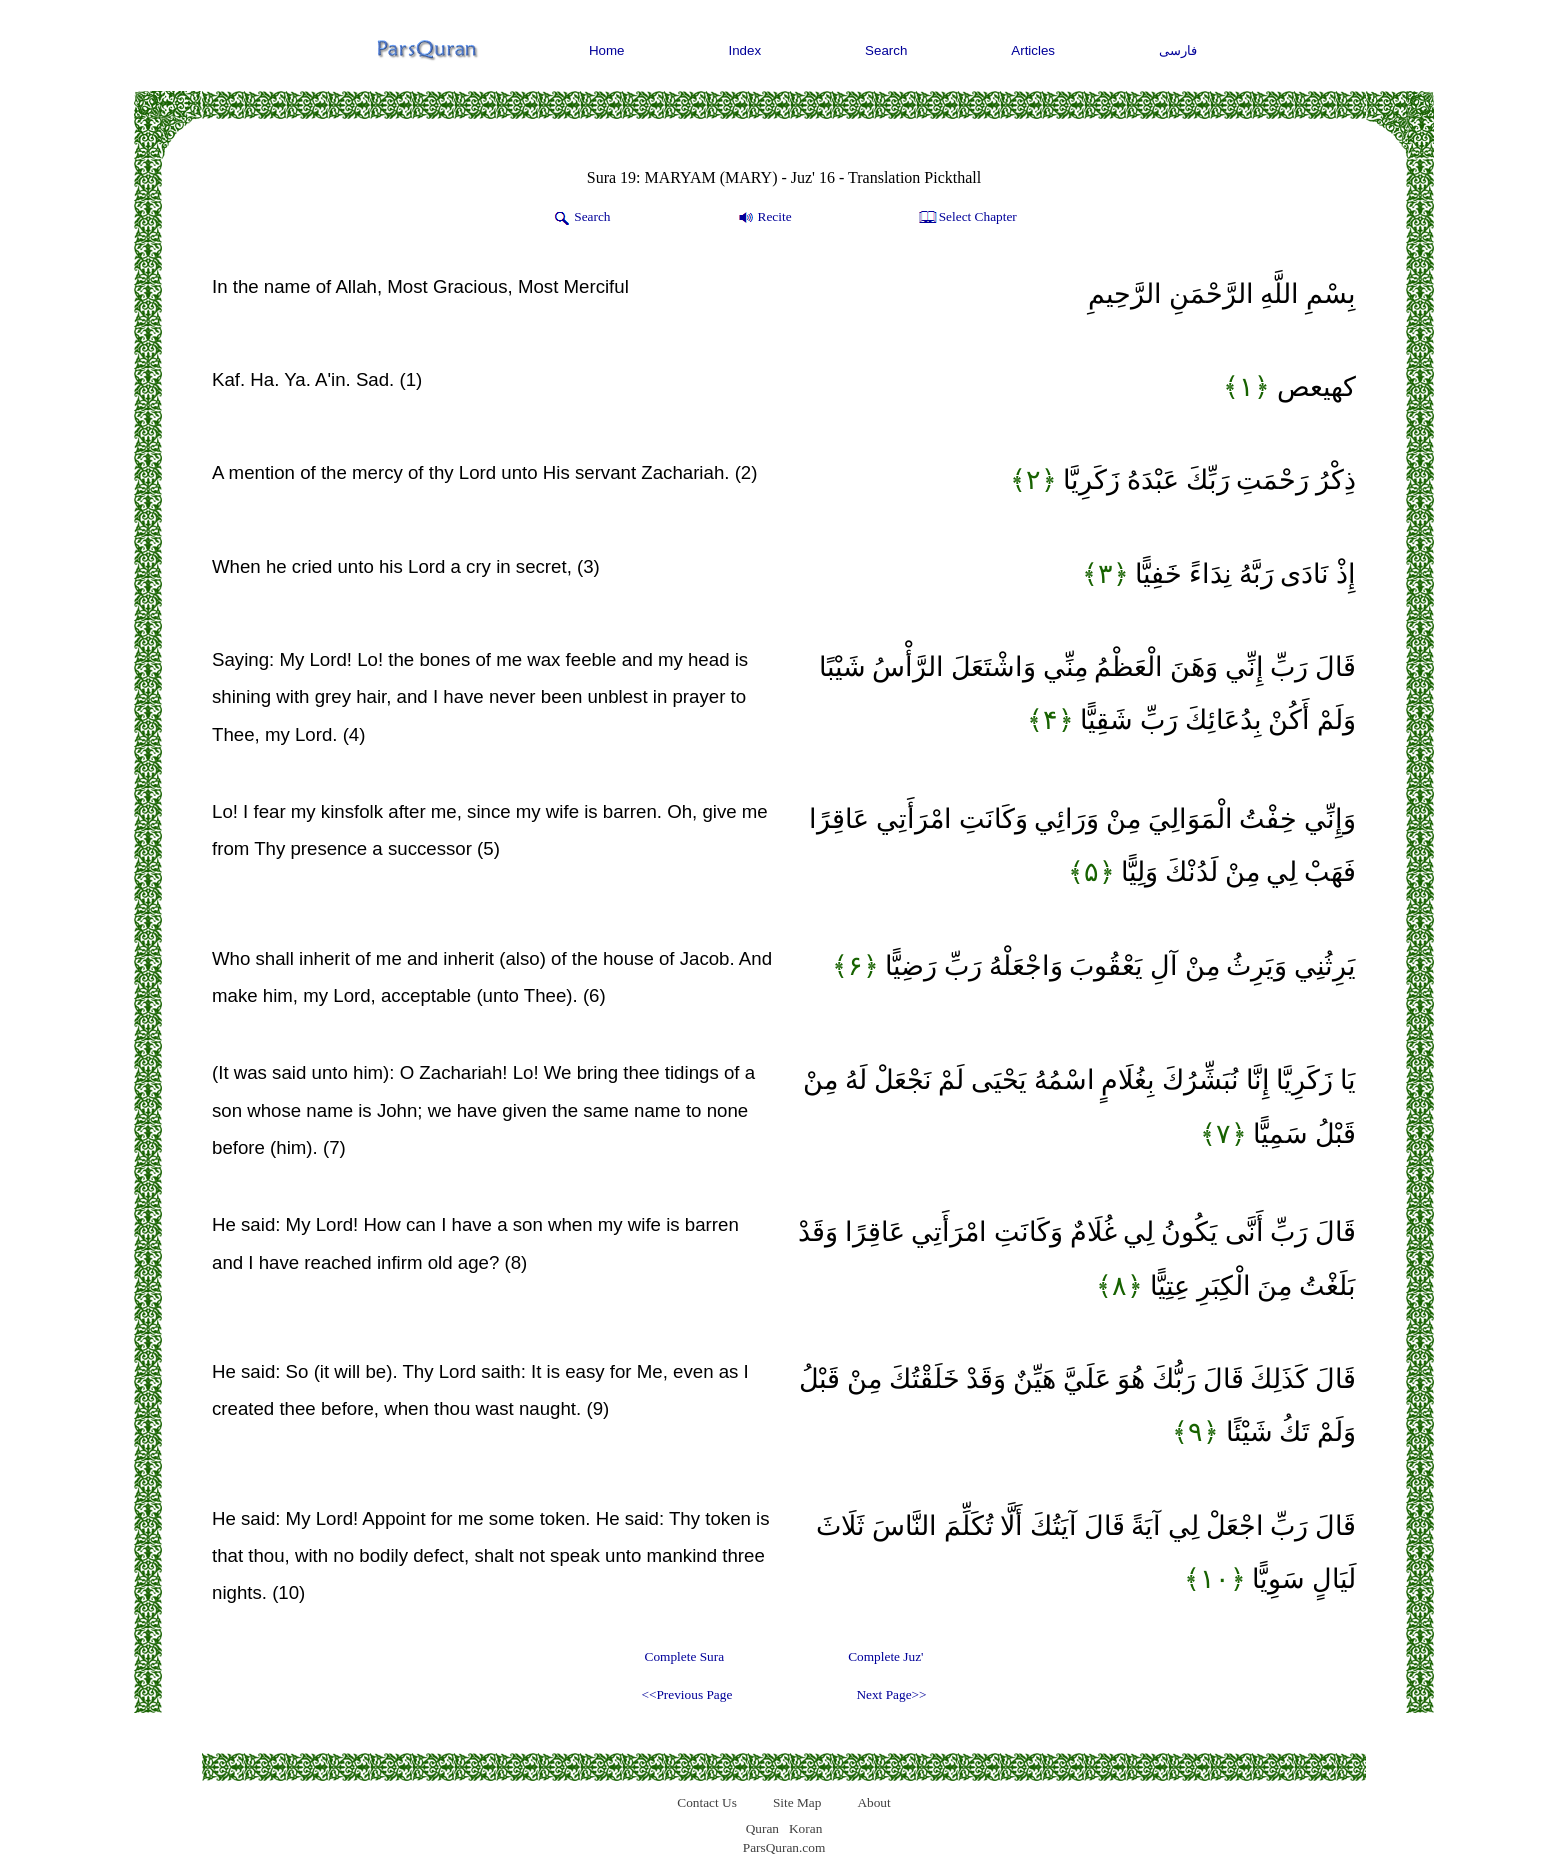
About (873, 1802)
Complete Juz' (885, 1656)
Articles (1033, 50)
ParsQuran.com (784, 1847)
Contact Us (707, 1802)
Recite (763, 218)
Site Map (797, 1802)
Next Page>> (891, 1694)
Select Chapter (966, 218)
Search (886, 50)
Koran (805, 1828)
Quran (762, 1828)
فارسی (1178, 50)
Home (607, 50)
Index (745, 50)
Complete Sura (685, 1656)
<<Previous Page (686, 1694)
